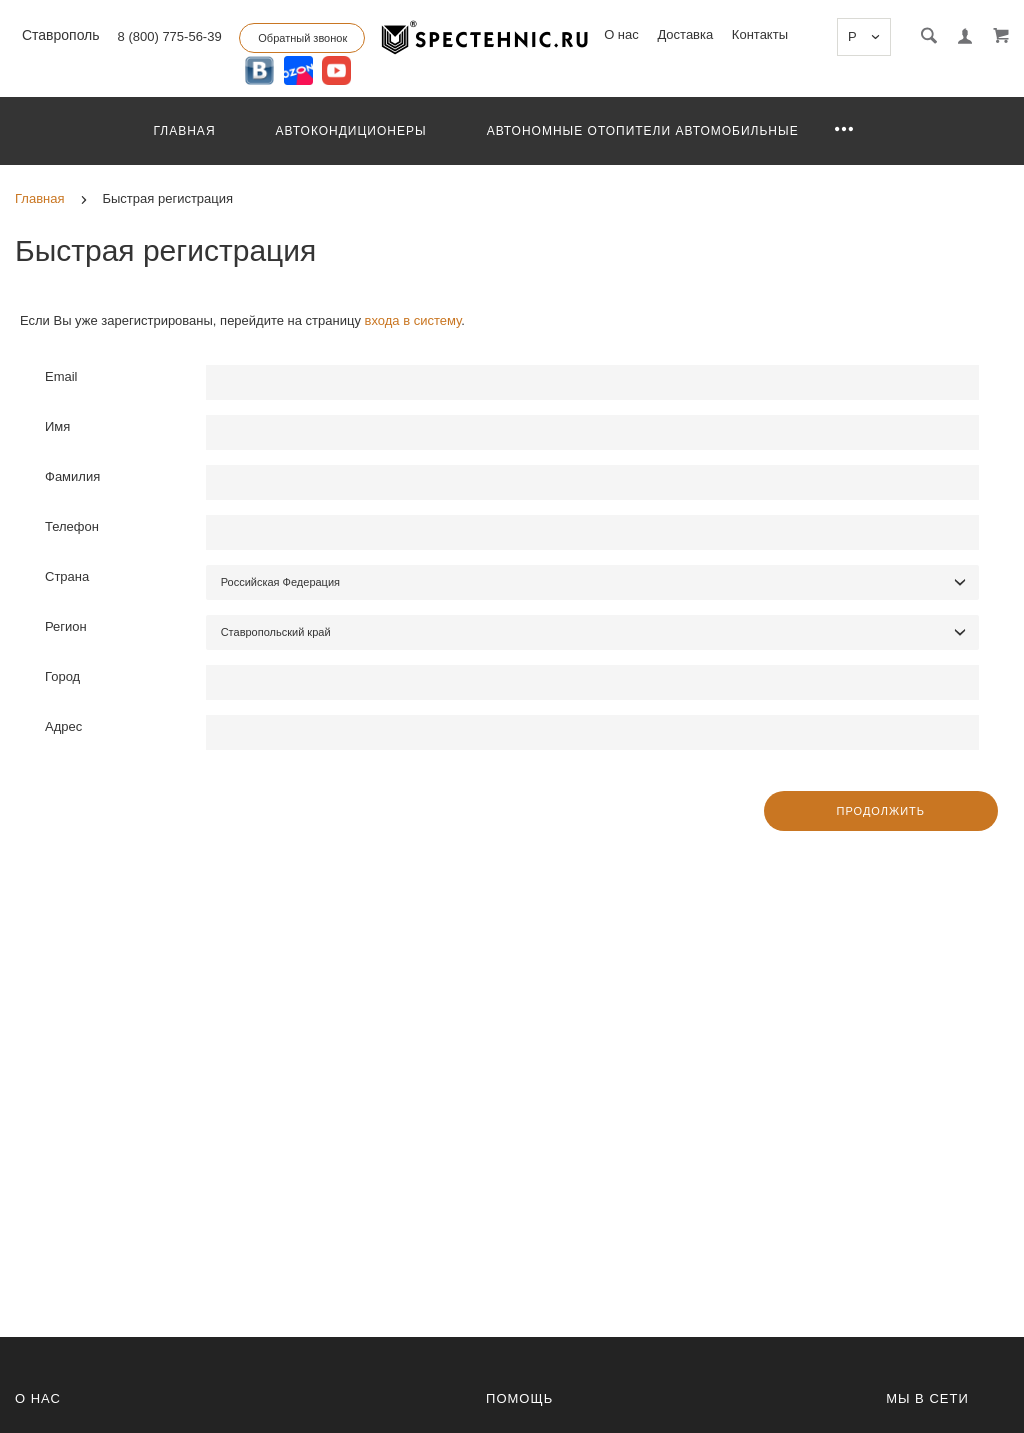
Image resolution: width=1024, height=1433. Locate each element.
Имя (57, 426)
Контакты (760, 34)
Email (61, 376)
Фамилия (72, 476)
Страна (67, 576)
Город (62, 676)
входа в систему (413, 320)
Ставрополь (59, 35)
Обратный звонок (302, 38)
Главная (185, 131)
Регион (66, 626)
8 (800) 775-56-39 (170, 36)
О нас (621, 34)
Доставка (685, 34)
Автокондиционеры (351, 131)
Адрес (63, 726)
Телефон (72, 526)
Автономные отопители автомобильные (643, 131)
